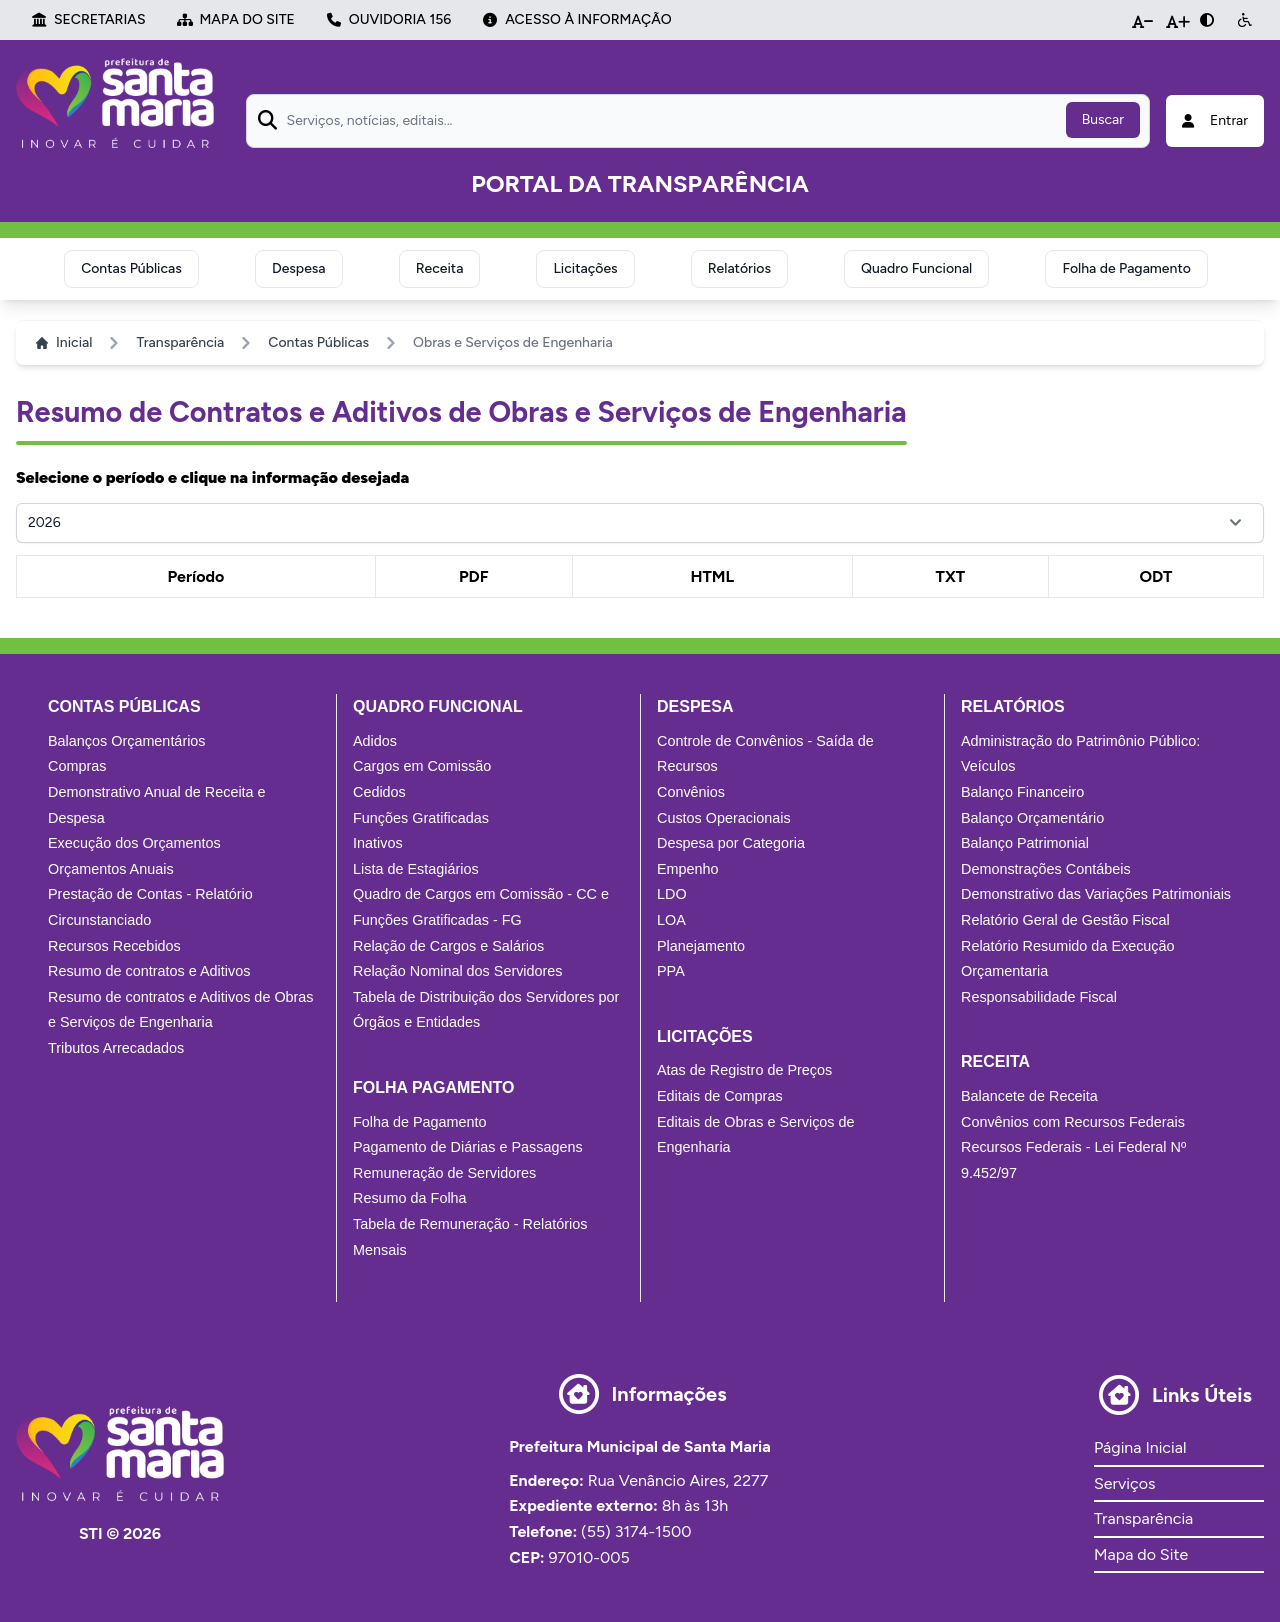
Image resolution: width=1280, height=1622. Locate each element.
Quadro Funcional (916, 268)
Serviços (1124, 1483)
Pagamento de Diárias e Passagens (468, 1147)
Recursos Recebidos (114, 946)
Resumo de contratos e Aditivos (149, 971)
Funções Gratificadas (421, 818)
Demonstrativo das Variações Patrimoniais (1096, 894)
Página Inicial (1140, 1447)
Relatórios (739, 268)
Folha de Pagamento (1126, 268)
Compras (77, 766)
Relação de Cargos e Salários (448, 946)
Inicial (64, 342)
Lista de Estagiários (416, 869)
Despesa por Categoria (731, 843)
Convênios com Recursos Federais (1073, 1122)
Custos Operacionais (724, 818)
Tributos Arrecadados (116, 1048)
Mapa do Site (1141, 1554)
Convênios (691, 792)
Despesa (299, 268)
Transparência (180, 342)
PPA (671, 971)
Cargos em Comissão (422, 766)
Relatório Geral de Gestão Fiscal (1065, 920)
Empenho (688, 869)
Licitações (585, 268)
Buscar (1103, 119)
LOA (671, 920)
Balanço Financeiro (1022, 792)
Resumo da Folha (410, 1198)
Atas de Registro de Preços (744, 1070)
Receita (440, 268)
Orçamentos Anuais (111, 869)
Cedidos (379, 792)
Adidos (375, 741)
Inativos (378, 843)
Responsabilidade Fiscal (1039, 997)
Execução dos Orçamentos (134, 843)
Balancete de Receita (1029, 1096)
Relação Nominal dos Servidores (458, 971)
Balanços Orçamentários (127, 741)
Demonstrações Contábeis (1046, 869)
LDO (672, 894)
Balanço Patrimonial (1025, 843)
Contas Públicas (131, 268)
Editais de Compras (720, 1096)
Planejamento (701, 946)
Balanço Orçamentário (1032, 818)
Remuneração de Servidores (444, 1173)
